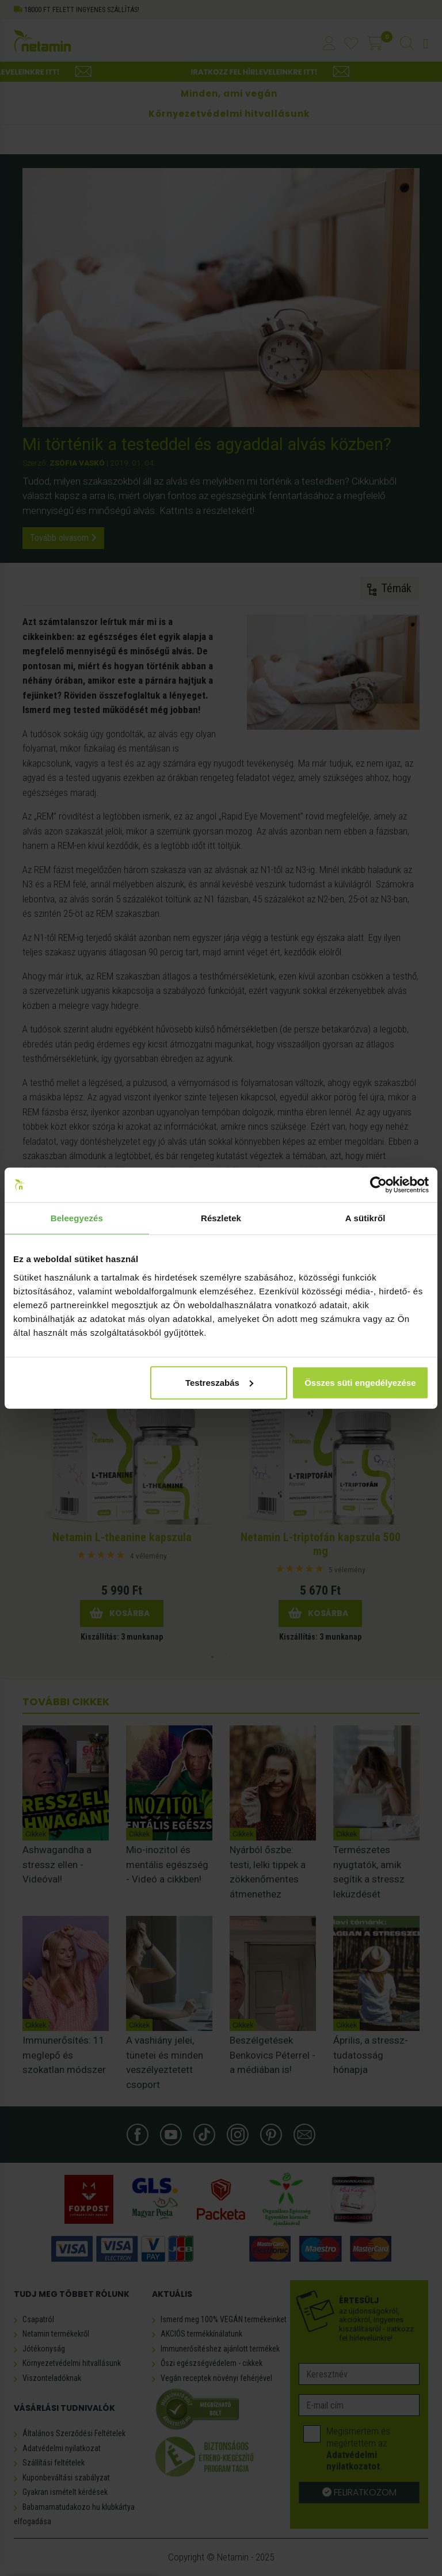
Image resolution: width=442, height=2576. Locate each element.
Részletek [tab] (221, 1218)
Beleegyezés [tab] (77, 1218)
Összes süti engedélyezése (360, 1382)
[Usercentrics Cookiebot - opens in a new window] (378, 1185)
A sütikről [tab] (365, 1218)
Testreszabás (219, 1382)
